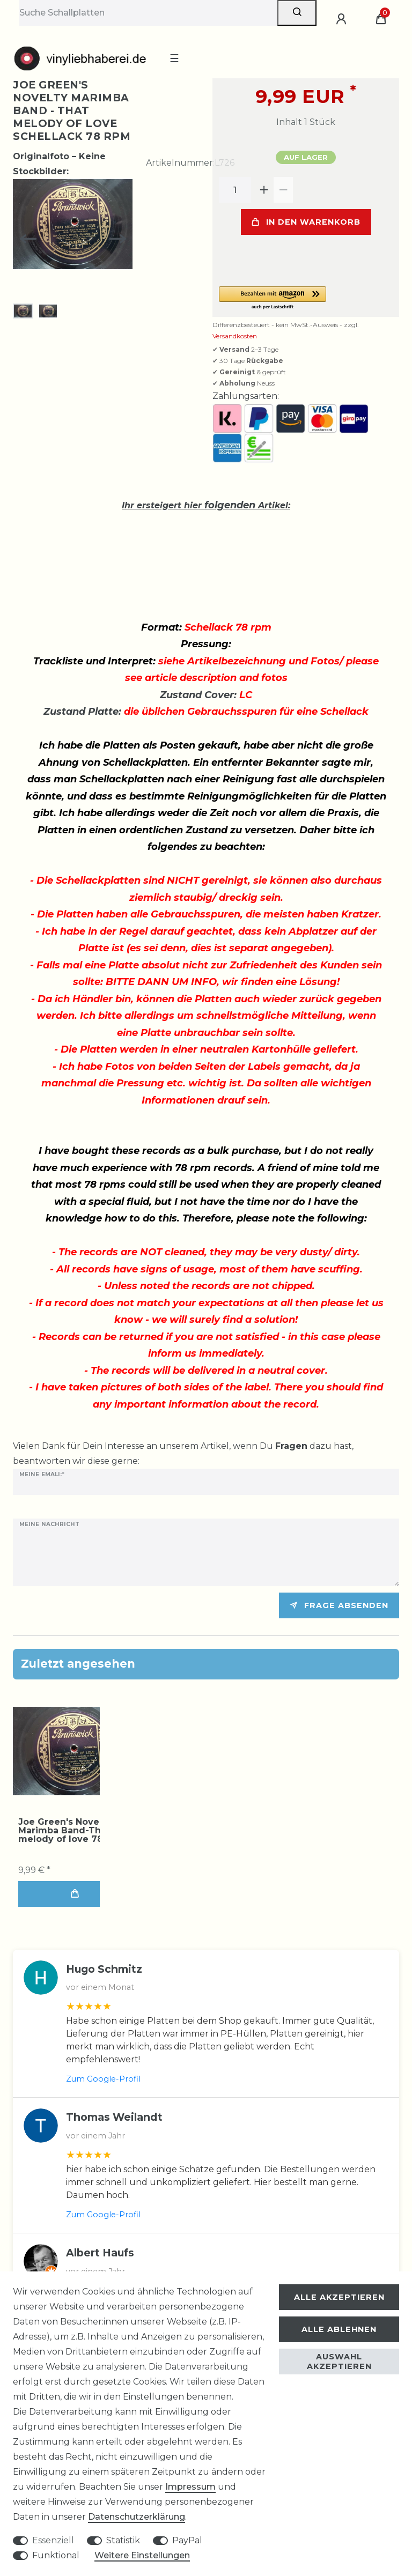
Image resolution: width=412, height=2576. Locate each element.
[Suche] (297, 13)
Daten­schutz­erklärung (136, 2517)
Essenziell (53, 2540)
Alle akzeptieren (339, 2297)
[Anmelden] (343, 19)
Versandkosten (234, 336)
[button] (306, 298)
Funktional (55, 2555)
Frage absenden (339, 1605)
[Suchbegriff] (148, 13)
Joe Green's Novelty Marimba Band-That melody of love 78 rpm (71, 1831)
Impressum (190, 2487)
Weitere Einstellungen (142, 2555)
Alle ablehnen (339, 2329)
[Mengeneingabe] (235, 190)
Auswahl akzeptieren (339, 2361)
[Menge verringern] (283, 190)
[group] (72, 1751)
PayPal (187, 2540)
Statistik (123, 2540)
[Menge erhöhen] (264, 190)
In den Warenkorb (306, 222)
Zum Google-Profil (103, 2079)
